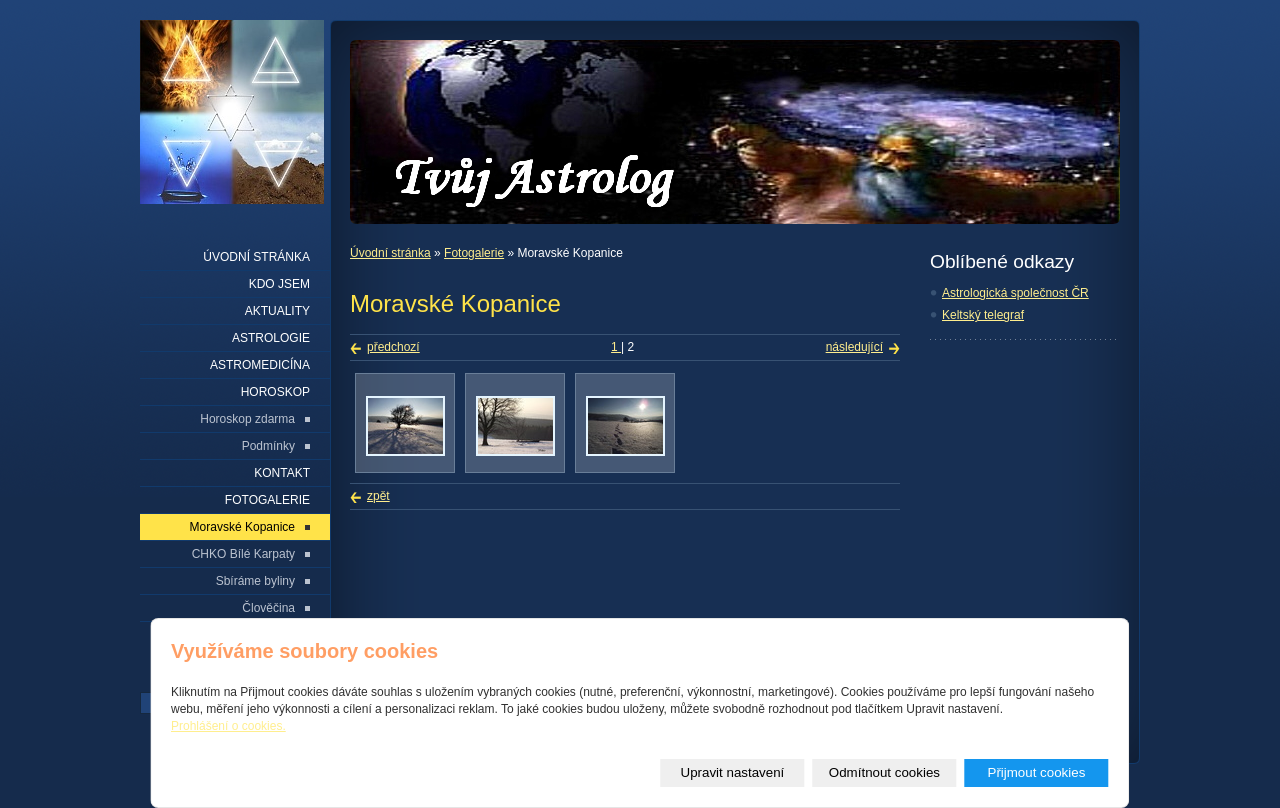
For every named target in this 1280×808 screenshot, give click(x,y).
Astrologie (271, 338)
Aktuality (277, 311)
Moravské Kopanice (242, 527)
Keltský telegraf (983, 315)
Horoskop (275, 392)
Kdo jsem (279, 284)
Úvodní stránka (390, 253)
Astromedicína (260, 365)
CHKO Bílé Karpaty (243, 554)
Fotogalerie (474, 253)
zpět (378, 496)
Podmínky (268, 446)
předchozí (393, 347)
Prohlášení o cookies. (228, 726)
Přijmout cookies (1037, 772)
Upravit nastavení (733, 772)
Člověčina (268, 608)
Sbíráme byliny (255, 581)
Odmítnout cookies (884, 772)
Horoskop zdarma (247, 419)
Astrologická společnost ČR (1015, 293)
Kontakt (282, 473)
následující (854, 347)
